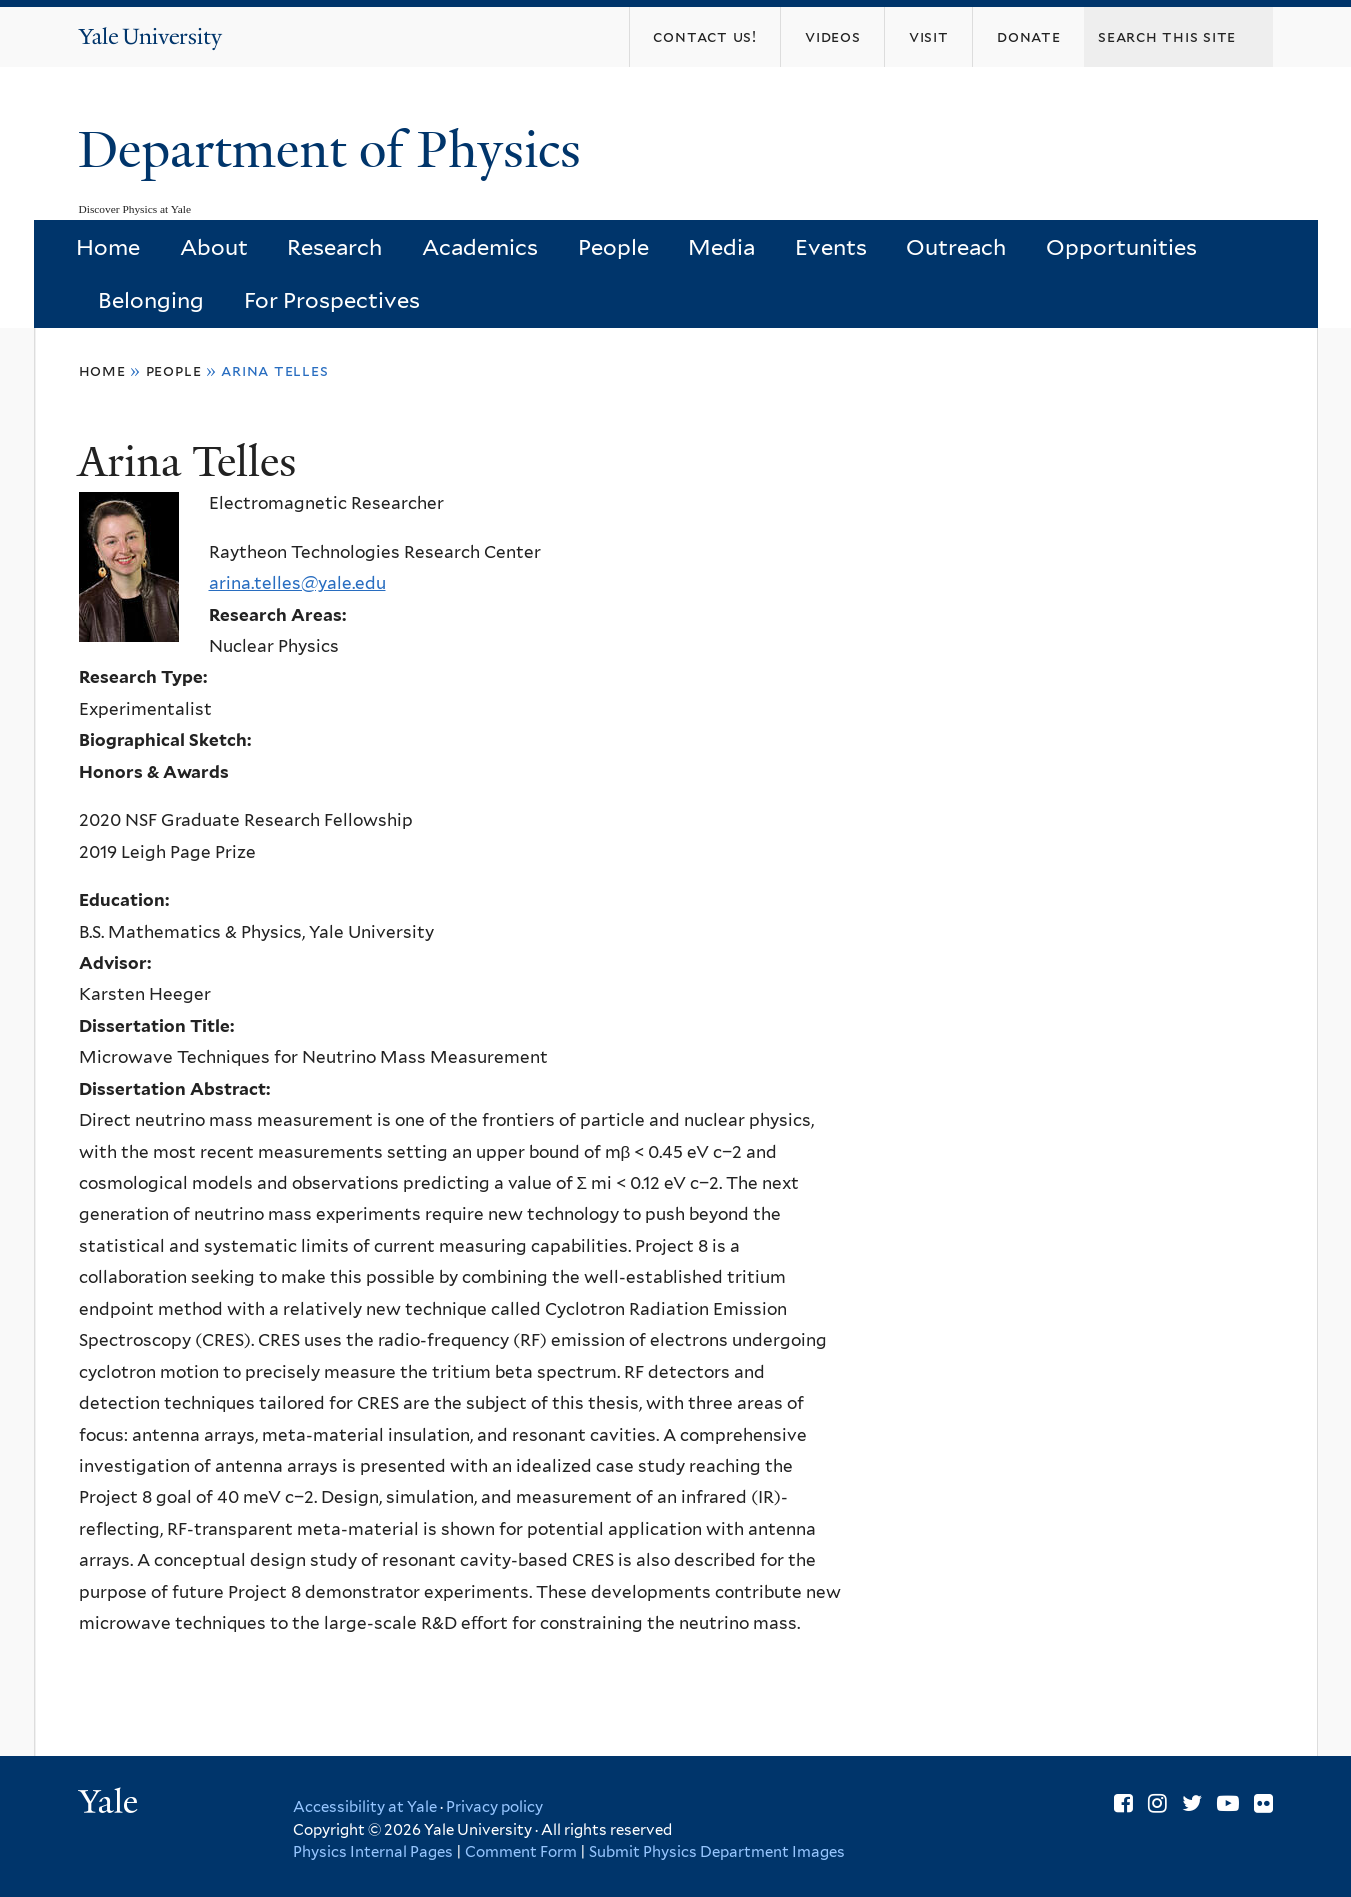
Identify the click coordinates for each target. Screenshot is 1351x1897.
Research (334, 247)
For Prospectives (332, 300)
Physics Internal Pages (373, 1852)
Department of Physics (336, 150)
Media (721, 247)
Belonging (151, 300)
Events (831, 247)
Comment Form (521, 1852)
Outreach (956, 247)
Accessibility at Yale (365, 1807)
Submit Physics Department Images (717, 1852)
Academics (480, 247)
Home (108, 247)
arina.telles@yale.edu (297, 583)
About (214, 247)
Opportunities (1121, 247)
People (613, 247)
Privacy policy (494, 1807)
